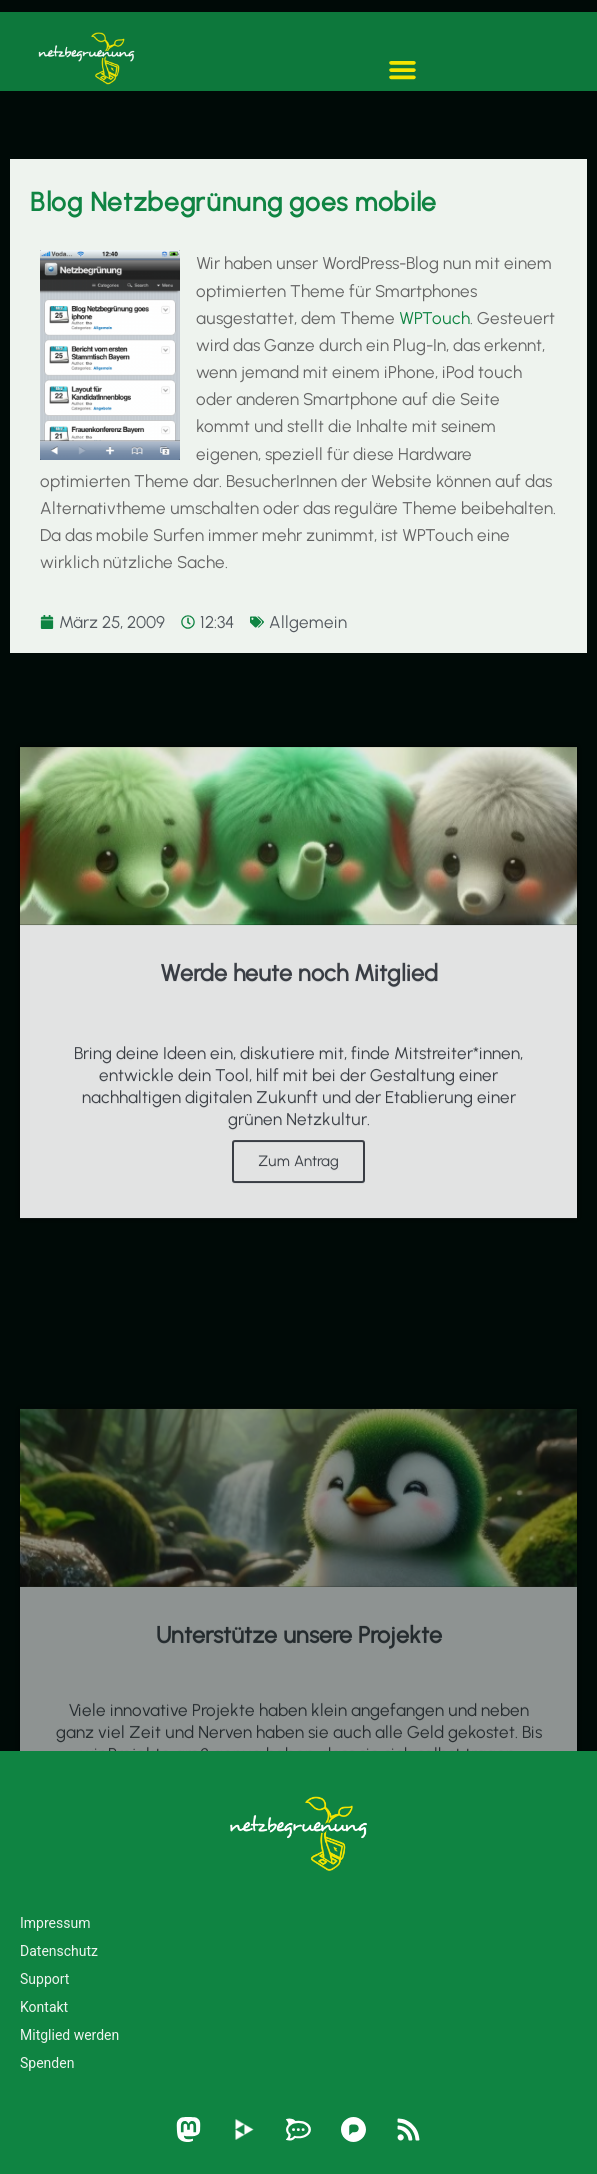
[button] (403, 70)
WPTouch (434, 318)
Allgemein (308, 622)
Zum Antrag (298, 1193)
